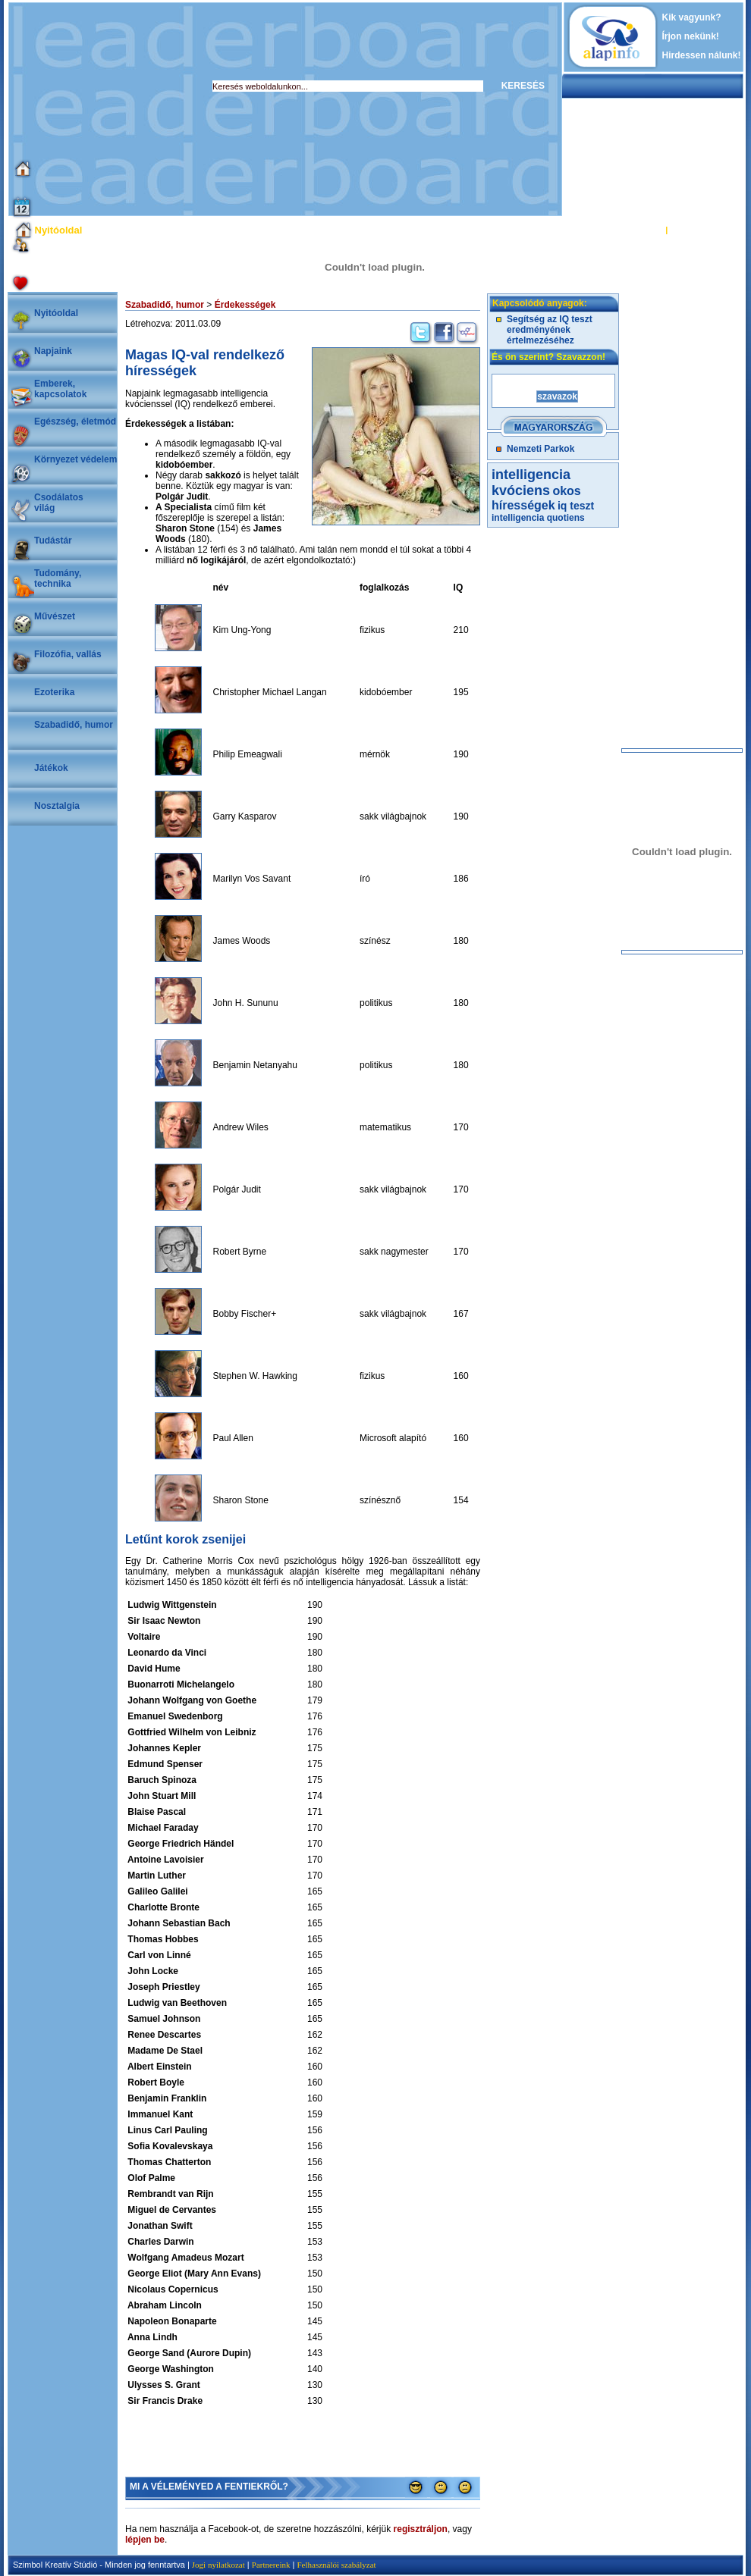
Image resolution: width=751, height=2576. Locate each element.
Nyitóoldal (56, 313)
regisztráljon (421, 2529)
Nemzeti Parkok (540, 448)
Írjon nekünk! (690, 36)
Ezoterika (54, 692)
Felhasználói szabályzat (336, 2564)
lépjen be (145, 2539)
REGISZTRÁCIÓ (701, 229)
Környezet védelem (75, 459)
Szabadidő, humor (73, 724)
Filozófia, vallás (68, 654)
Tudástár (53, 540)
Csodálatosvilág (58, 502)
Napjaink (53, 351)
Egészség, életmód (75, 421)
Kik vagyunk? (691, 17)
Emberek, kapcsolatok (60, 389)
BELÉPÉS (643, 229)
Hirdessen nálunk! (701, 55)
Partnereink (271, 2564)
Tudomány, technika (57, 578)
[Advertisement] (250, 109)
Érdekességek (245, 304)
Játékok (51, 768)
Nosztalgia (57, 806)
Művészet (54, 616)
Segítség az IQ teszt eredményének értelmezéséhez (549, 330)
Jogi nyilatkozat (218, 2564)
